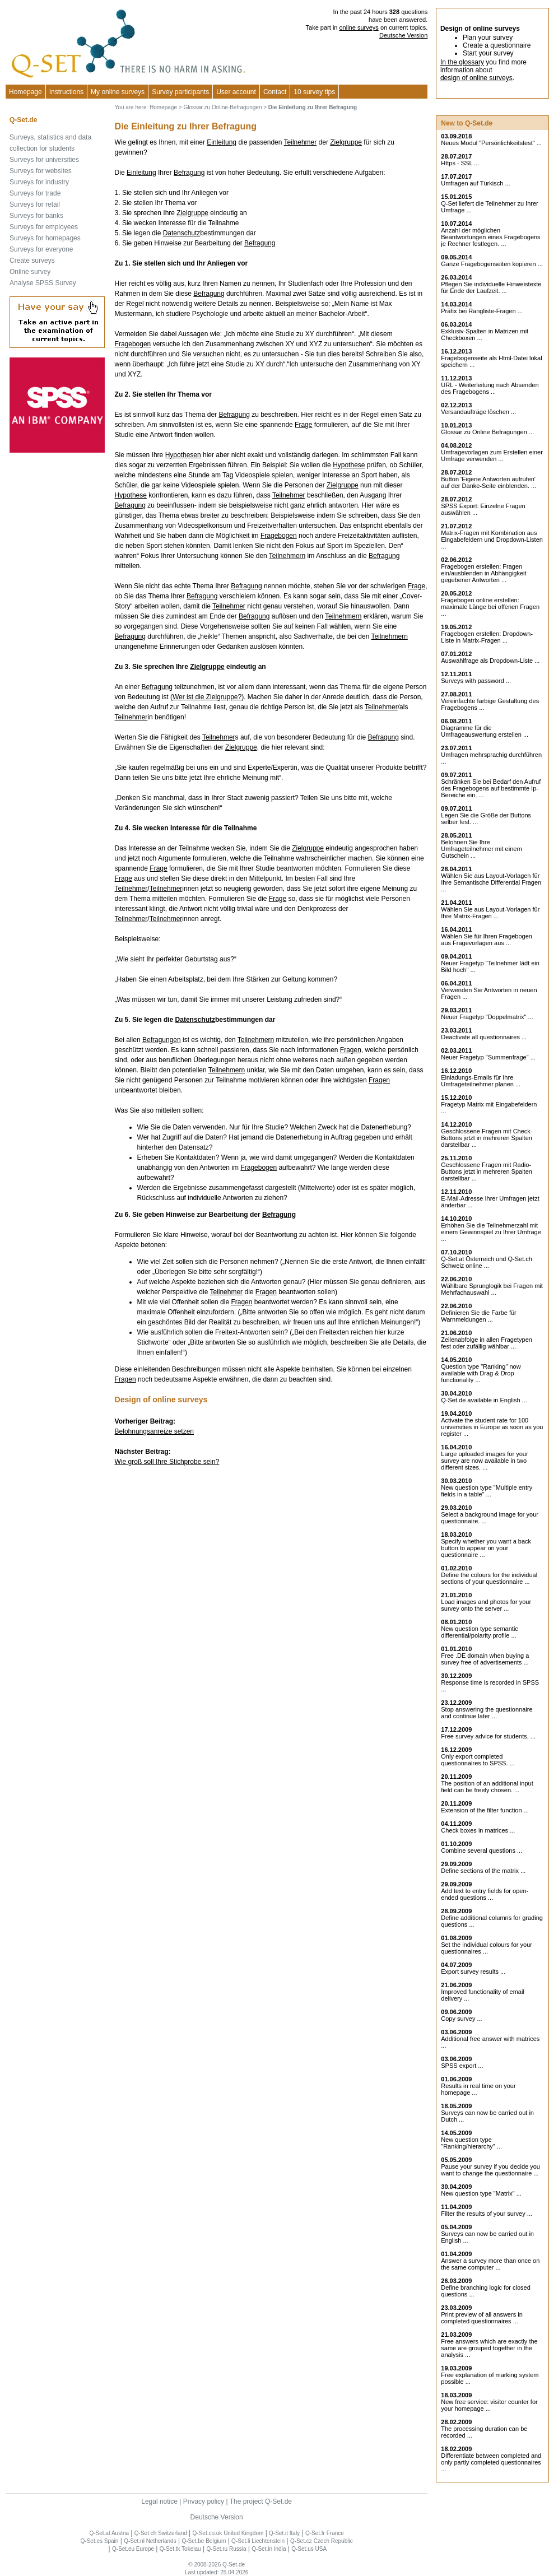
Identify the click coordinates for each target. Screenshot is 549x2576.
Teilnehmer (300, 142)
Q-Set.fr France (324, 2533)
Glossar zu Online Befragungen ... (487, 432)
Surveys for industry (39, 182)
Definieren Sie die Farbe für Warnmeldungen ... (479, 1316)
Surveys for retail (35, 204)
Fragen (350, 1050)
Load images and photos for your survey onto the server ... (486, 1605)
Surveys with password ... (476, 680)
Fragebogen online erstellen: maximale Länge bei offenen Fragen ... (490, 607)
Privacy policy (203, 2501)
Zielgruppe (346, 142)
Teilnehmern (287, 556)
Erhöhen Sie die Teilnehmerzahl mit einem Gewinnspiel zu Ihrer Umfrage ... (491, 1232)
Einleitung (221, 142)
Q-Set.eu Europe (133, 2549)
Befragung (189, 172)
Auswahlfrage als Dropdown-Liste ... (490, 660)
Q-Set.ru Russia (226, 2549)
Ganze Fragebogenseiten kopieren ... (492, 264)
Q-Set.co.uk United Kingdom (228, 2533)
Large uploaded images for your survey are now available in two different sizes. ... (484, 1460)
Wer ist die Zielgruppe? (207, 697)
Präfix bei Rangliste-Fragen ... (482, 311)
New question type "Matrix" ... (481, 2193)
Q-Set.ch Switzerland (160, 2533)
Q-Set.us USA (309, 2549)
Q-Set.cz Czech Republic (321, 2541)
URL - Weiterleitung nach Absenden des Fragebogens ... (489, 388)
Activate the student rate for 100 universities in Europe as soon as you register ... (492, 1427)
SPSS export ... (462, 2065)
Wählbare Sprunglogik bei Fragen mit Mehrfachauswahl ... (492, 1289)
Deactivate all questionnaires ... (484, 1037)
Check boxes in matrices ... (478, 1830)
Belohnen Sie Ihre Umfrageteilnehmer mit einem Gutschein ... (481, 849)
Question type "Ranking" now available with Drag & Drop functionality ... (480, 1373)
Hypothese (349, 465)
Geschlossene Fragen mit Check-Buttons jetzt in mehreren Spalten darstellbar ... (486, 1138)
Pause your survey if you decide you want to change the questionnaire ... (490, 2170)
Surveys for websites (41, 171)
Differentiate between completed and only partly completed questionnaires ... (491, 2462)
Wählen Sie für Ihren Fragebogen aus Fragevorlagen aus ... (486, 939)
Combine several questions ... (481, 1850)
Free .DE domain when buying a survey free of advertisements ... (485, 1659)
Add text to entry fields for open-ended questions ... (484, 1894)
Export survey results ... (473, 1971)
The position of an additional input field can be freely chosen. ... (487, 1786)
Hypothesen (183, 455)
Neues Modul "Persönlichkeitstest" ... (491, 143)
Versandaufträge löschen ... (478, 411)
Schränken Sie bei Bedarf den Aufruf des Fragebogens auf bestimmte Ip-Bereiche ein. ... (491, 788)
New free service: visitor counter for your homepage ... (489, 2405)
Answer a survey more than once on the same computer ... (490, 2264)
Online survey (30, 272)
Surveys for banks (36, 216)
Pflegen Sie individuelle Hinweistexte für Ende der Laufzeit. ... (491, 287)
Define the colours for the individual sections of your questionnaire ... (489, 1578)
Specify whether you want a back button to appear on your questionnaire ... (486, 1548)
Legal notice (159, 2501)
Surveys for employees (44, 227)
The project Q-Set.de (261, 2501)
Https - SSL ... (460, 163)
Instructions (66, 92)
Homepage (25, 92)
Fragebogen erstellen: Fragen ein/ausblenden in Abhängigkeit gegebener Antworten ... (483, 573)
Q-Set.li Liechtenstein (258, 2541)
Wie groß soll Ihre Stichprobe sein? (167, 1462)
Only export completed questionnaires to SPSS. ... (477, 1759)
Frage (303, 425)
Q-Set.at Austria (109, 2533)
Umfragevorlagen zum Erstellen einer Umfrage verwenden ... (492, 455)
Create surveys (32, 260)
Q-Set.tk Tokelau (180, 2549)
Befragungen (161, 1040)
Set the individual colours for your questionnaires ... (486, 1948)
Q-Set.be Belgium (204, 2541)
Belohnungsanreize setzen (154, 1431)
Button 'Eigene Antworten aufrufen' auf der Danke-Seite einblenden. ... (488, 482)
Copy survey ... (461, 2018)
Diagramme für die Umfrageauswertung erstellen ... (484, 731)
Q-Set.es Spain (100, 2541)
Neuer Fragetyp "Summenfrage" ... (488, 1057)
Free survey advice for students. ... (488, 1736)
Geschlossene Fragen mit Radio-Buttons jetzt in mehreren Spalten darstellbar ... (486, 1171)
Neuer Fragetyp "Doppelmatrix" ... (487, 1016)
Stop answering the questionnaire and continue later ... (486, 1712)
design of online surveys (476, 78)
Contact (274, 92)
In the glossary (462, 62)
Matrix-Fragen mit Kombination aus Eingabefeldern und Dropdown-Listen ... (492, 539)
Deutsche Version (403, 35)
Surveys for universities (44, 160)
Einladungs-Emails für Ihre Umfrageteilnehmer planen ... (480, 1080)
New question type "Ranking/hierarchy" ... (471, 2143)
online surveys (359, 27)
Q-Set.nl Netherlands (150, 2541)
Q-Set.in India (269, 2549)
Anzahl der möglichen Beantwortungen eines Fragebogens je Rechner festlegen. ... (490, 237)
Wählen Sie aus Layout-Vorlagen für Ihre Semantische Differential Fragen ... (491, 882)
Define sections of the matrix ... (483, 1870)
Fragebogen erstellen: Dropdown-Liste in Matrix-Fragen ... (487, 637)
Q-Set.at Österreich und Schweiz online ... (486, 1262)
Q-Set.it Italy (284, 2533)
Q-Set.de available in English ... (484, 1400)
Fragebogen (133, 344)
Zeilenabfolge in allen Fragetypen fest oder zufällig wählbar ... (486, 1343)
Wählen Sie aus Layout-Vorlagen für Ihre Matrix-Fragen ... (490, 912)
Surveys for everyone (41, 249)
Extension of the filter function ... (485, 1810)
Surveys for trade (35, 193)
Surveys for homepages (45, 238)
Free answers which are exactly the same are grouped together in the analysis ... (489, 2348)
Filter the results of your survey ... (486, 2213)
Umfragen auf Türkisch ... (475, 183)
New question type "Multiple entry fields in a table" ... (486, 1491)
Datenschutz (182, 233)
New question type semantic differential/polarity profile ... (479, 1632)
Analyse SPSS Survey (43, 283)
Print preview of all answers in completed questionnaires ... (482, 2317)
